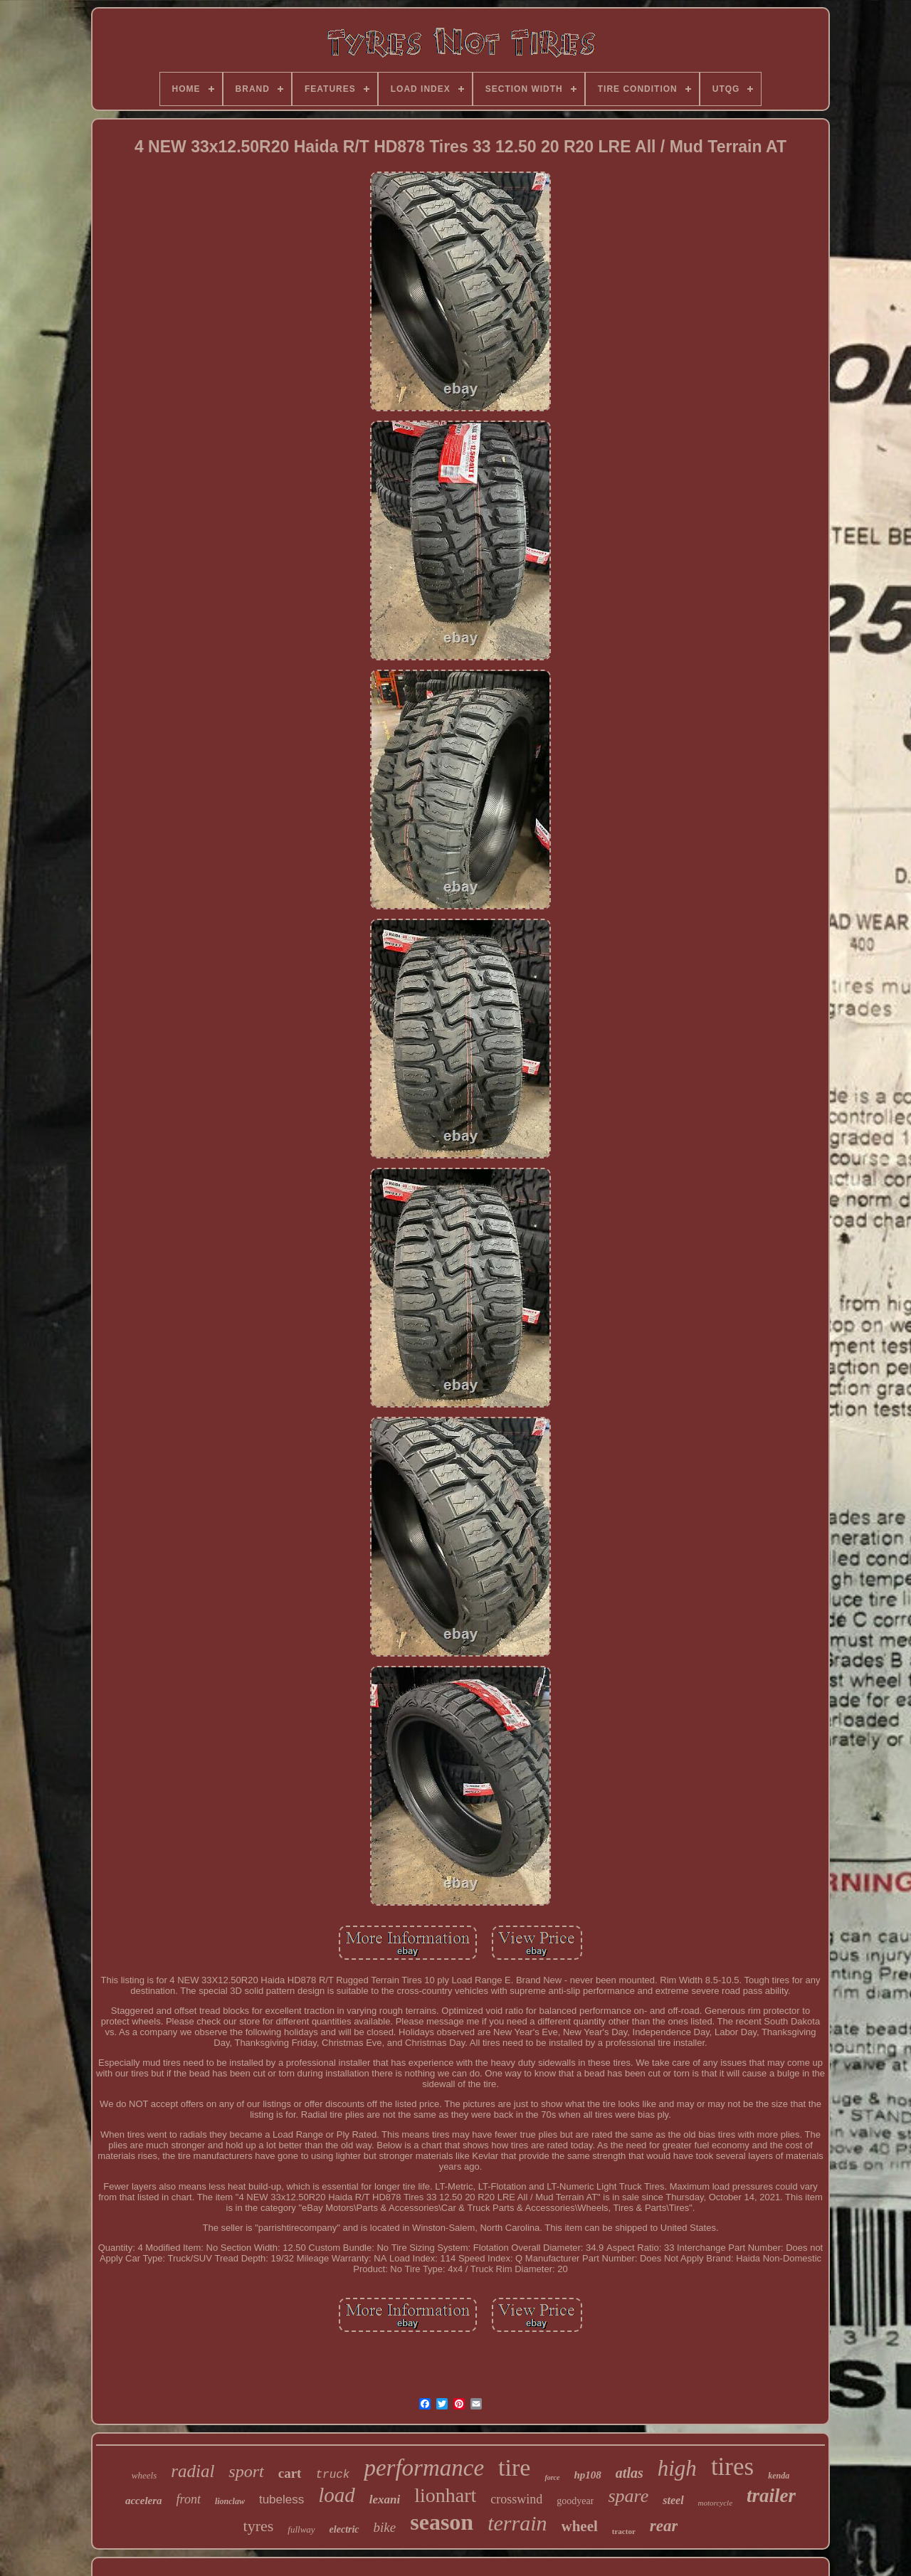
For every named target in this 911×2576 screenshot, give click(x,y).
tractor (624, 2531)
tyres (258, 2526)
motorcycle (715, 2502)
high (677, 2468)
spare (628, 2496)
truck (332, 2475)
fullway (301, 2529)
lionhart (445, 2495)
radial (192, 2471)
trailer (771, 2495)
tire (514, 2467)
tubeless (281, 2499)
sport (245, 2471)
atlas (629, 2473)
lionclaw (230, 2501)
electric (344, 2529)
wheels (144, 2475)
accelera (143, 2500)
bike (385, 2527)
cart (290, 2473)
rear (664, 2526)
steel (673, 2500)
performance (424, 2468)
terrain (517, 2523)
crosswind (516, 2499)
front (189, 2499)
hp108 (587, 2475)
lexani (384, 2499)
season (441, 2522)
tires (732, 2467)
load (336, 2494)
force (551, 2477)
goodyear (575, 2501)
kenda (778, 2476)
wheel (580, 2526)
